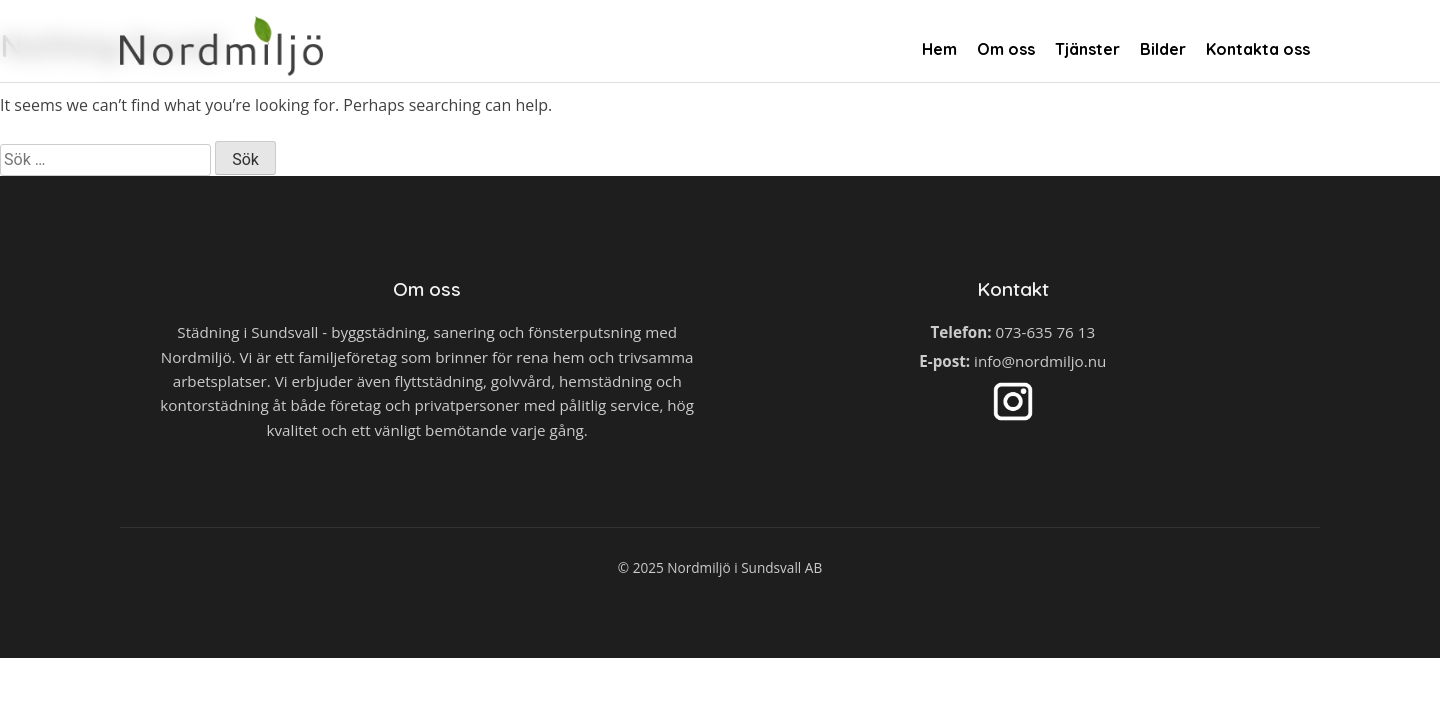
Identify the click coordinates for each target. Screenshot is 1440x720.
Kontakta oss (1258, 49)
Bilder (1163, 49)
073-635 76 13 (1045, 332)
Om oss (1006, 49)
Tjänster (1087, 49)
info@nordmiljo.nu (1040, 361)
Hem (939, 49)
